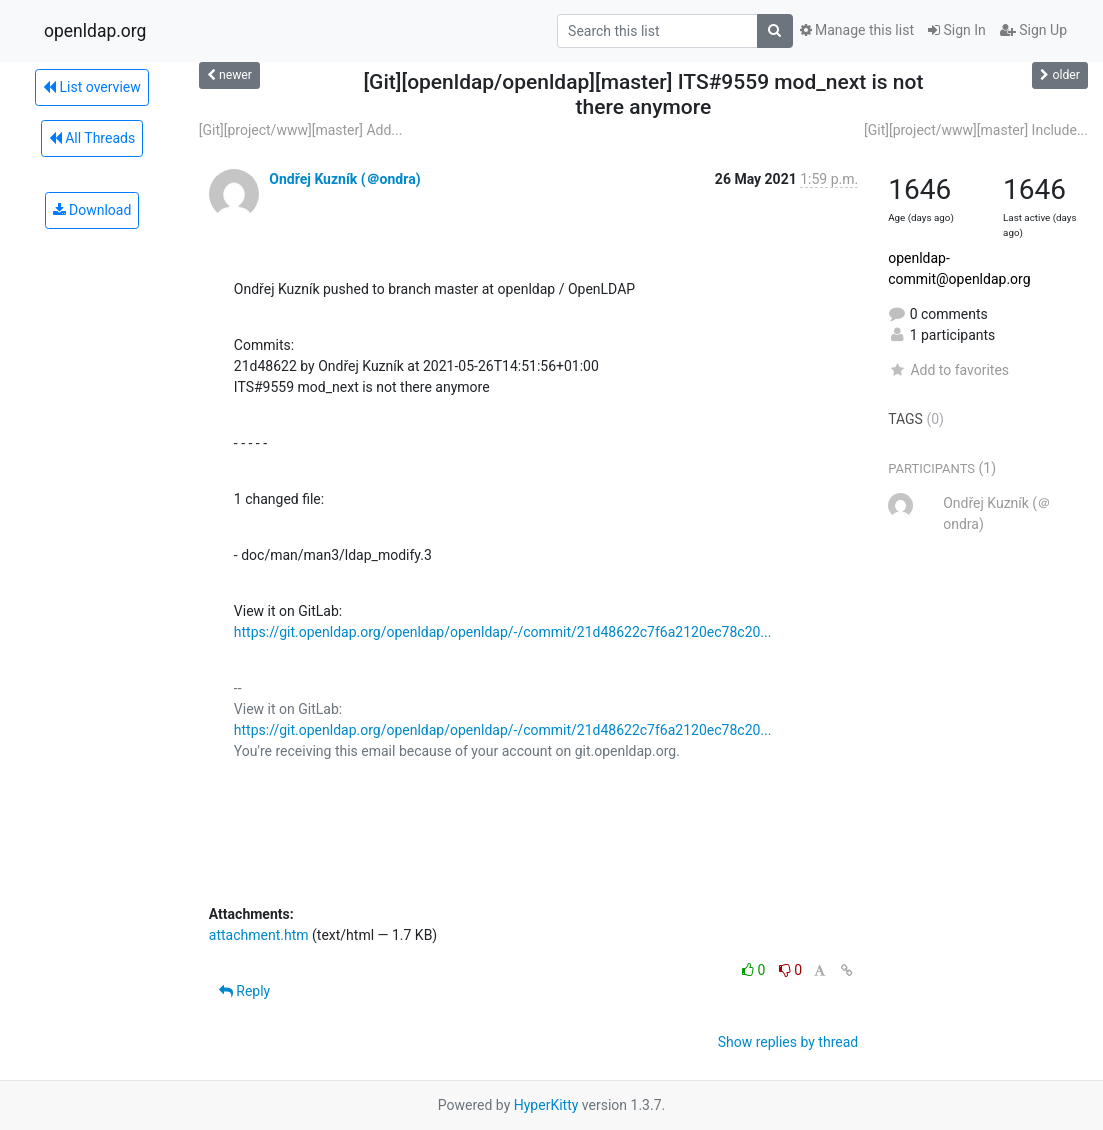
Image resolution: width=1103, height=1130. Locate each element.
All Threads (92, 138)
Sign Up (1033, 30)
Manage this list (857, 30)
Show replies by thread (788, 1042)
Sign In (957, 30)
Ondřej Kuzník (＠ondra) (344, 179)
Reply (244, 991)
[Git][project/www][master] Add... (301, 130)
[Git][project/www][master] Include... (976, 130)
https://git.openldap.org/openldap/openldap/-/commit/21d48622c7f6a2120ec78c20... (503, 632)
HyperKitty (546, 1105)
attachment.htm (259, 935)
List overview (92, 87)
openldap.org (95, 31)
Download (92, 210)
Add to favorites (948, 370)
